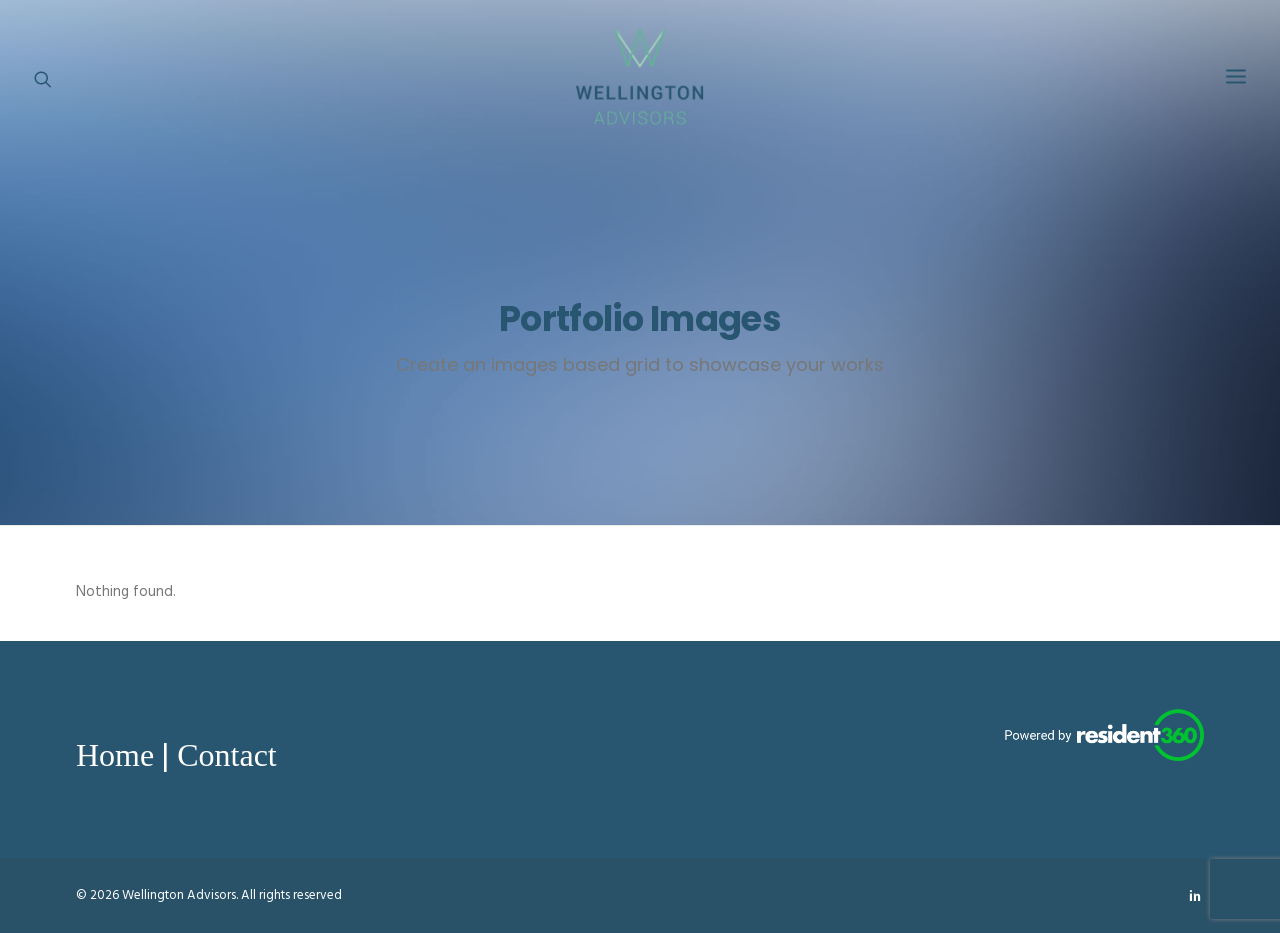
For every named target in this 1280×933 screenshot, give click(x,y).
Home (115, 755)
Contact (227, 755)
